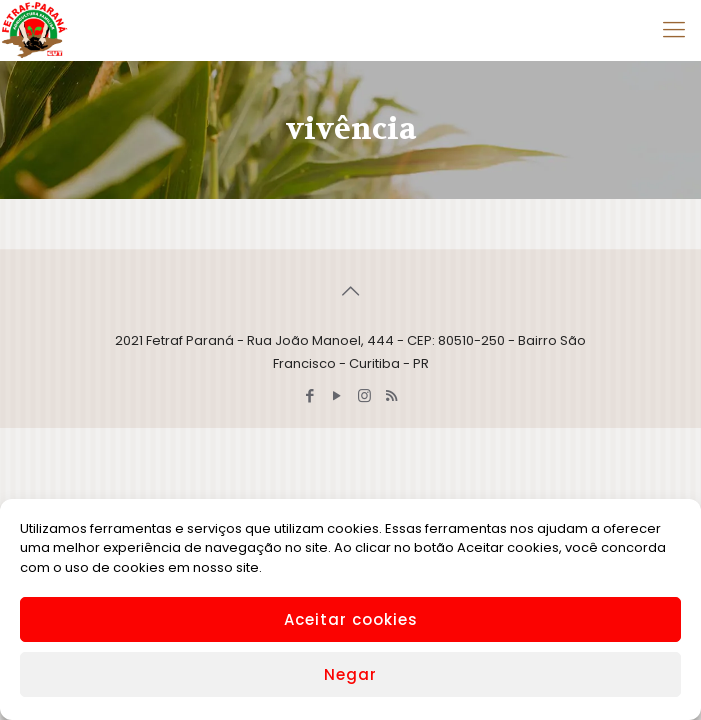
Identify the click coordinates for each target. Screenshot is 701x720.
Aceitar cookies (351, 619)
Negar (350, 674)
